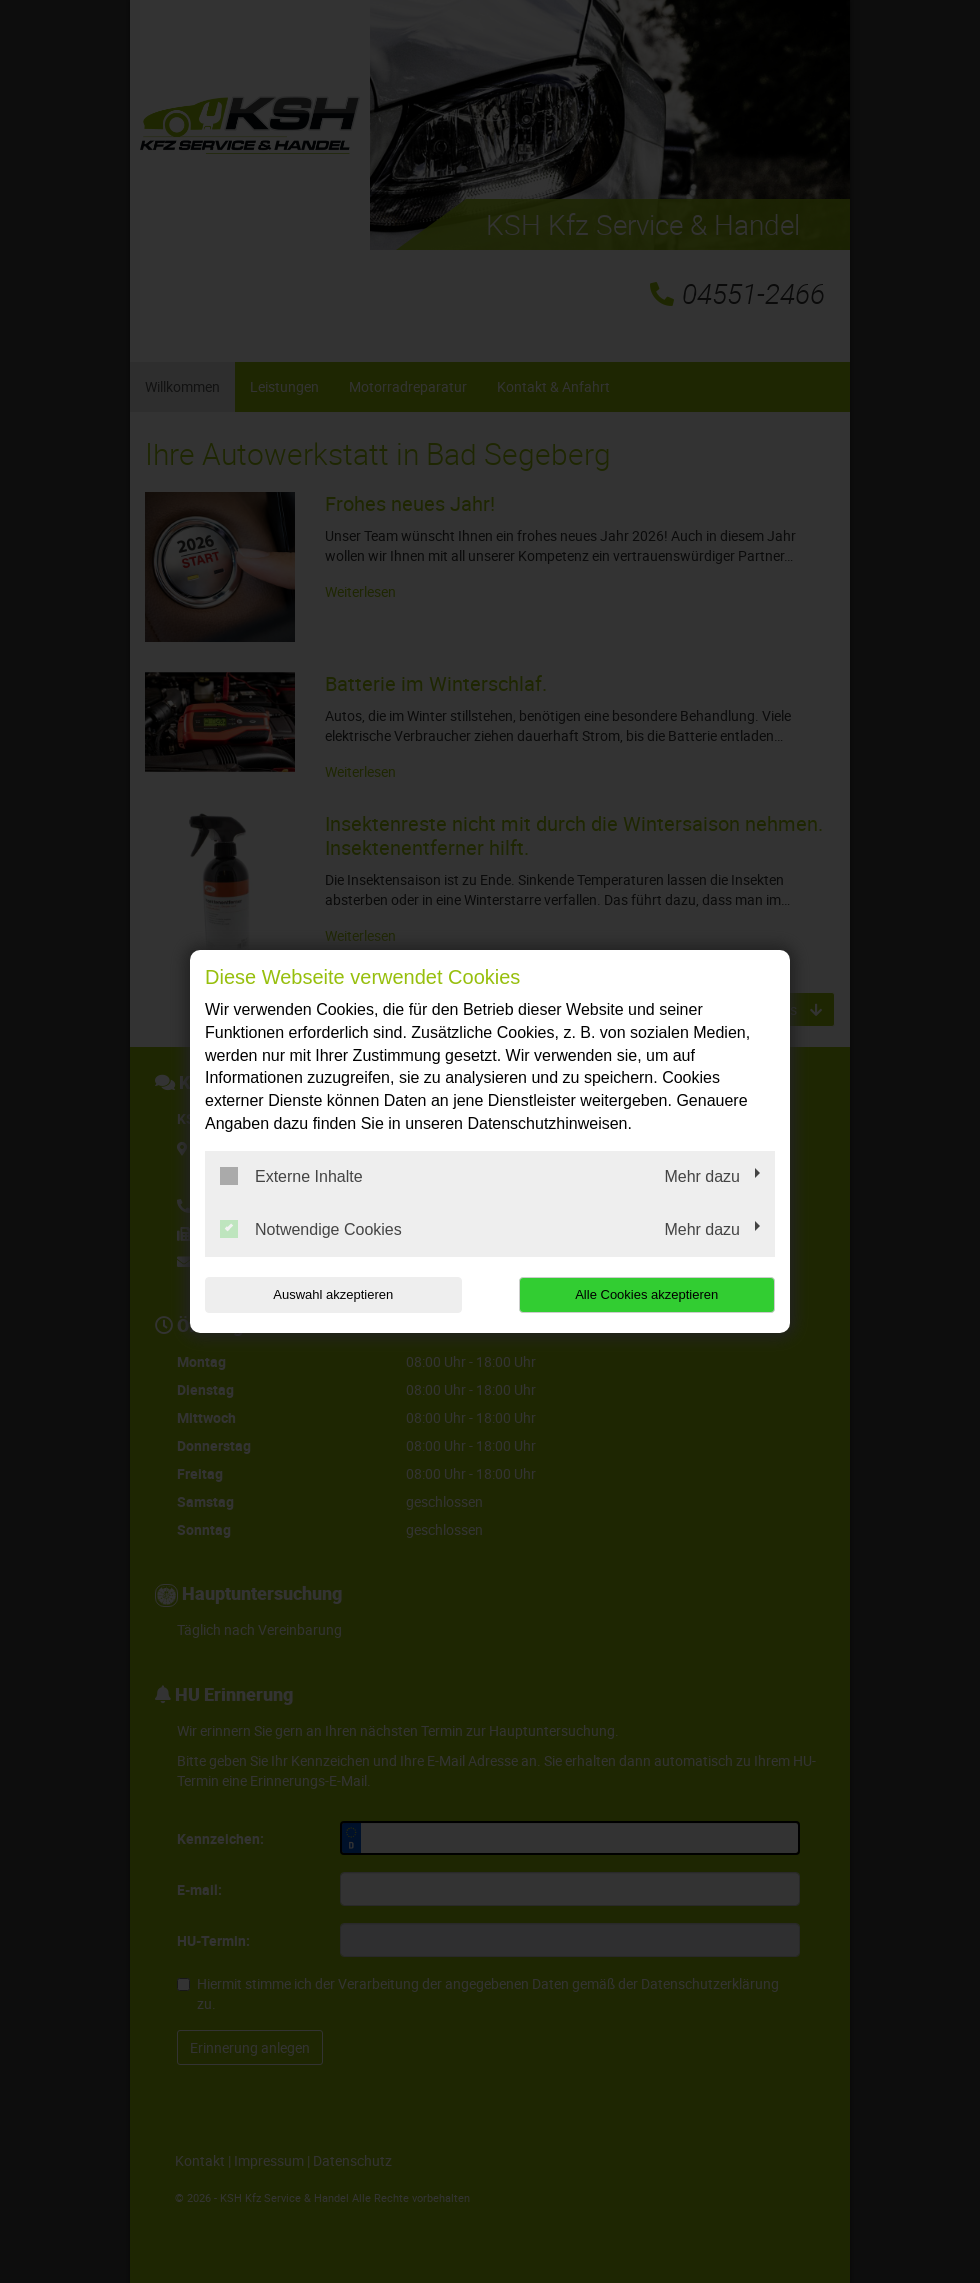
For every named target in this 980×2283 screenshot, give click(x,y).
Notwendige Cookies (311, 1229)
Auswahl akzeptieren (333, 1294)
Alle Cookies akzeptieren (646, 1294)
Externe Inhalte (291, 1176)
